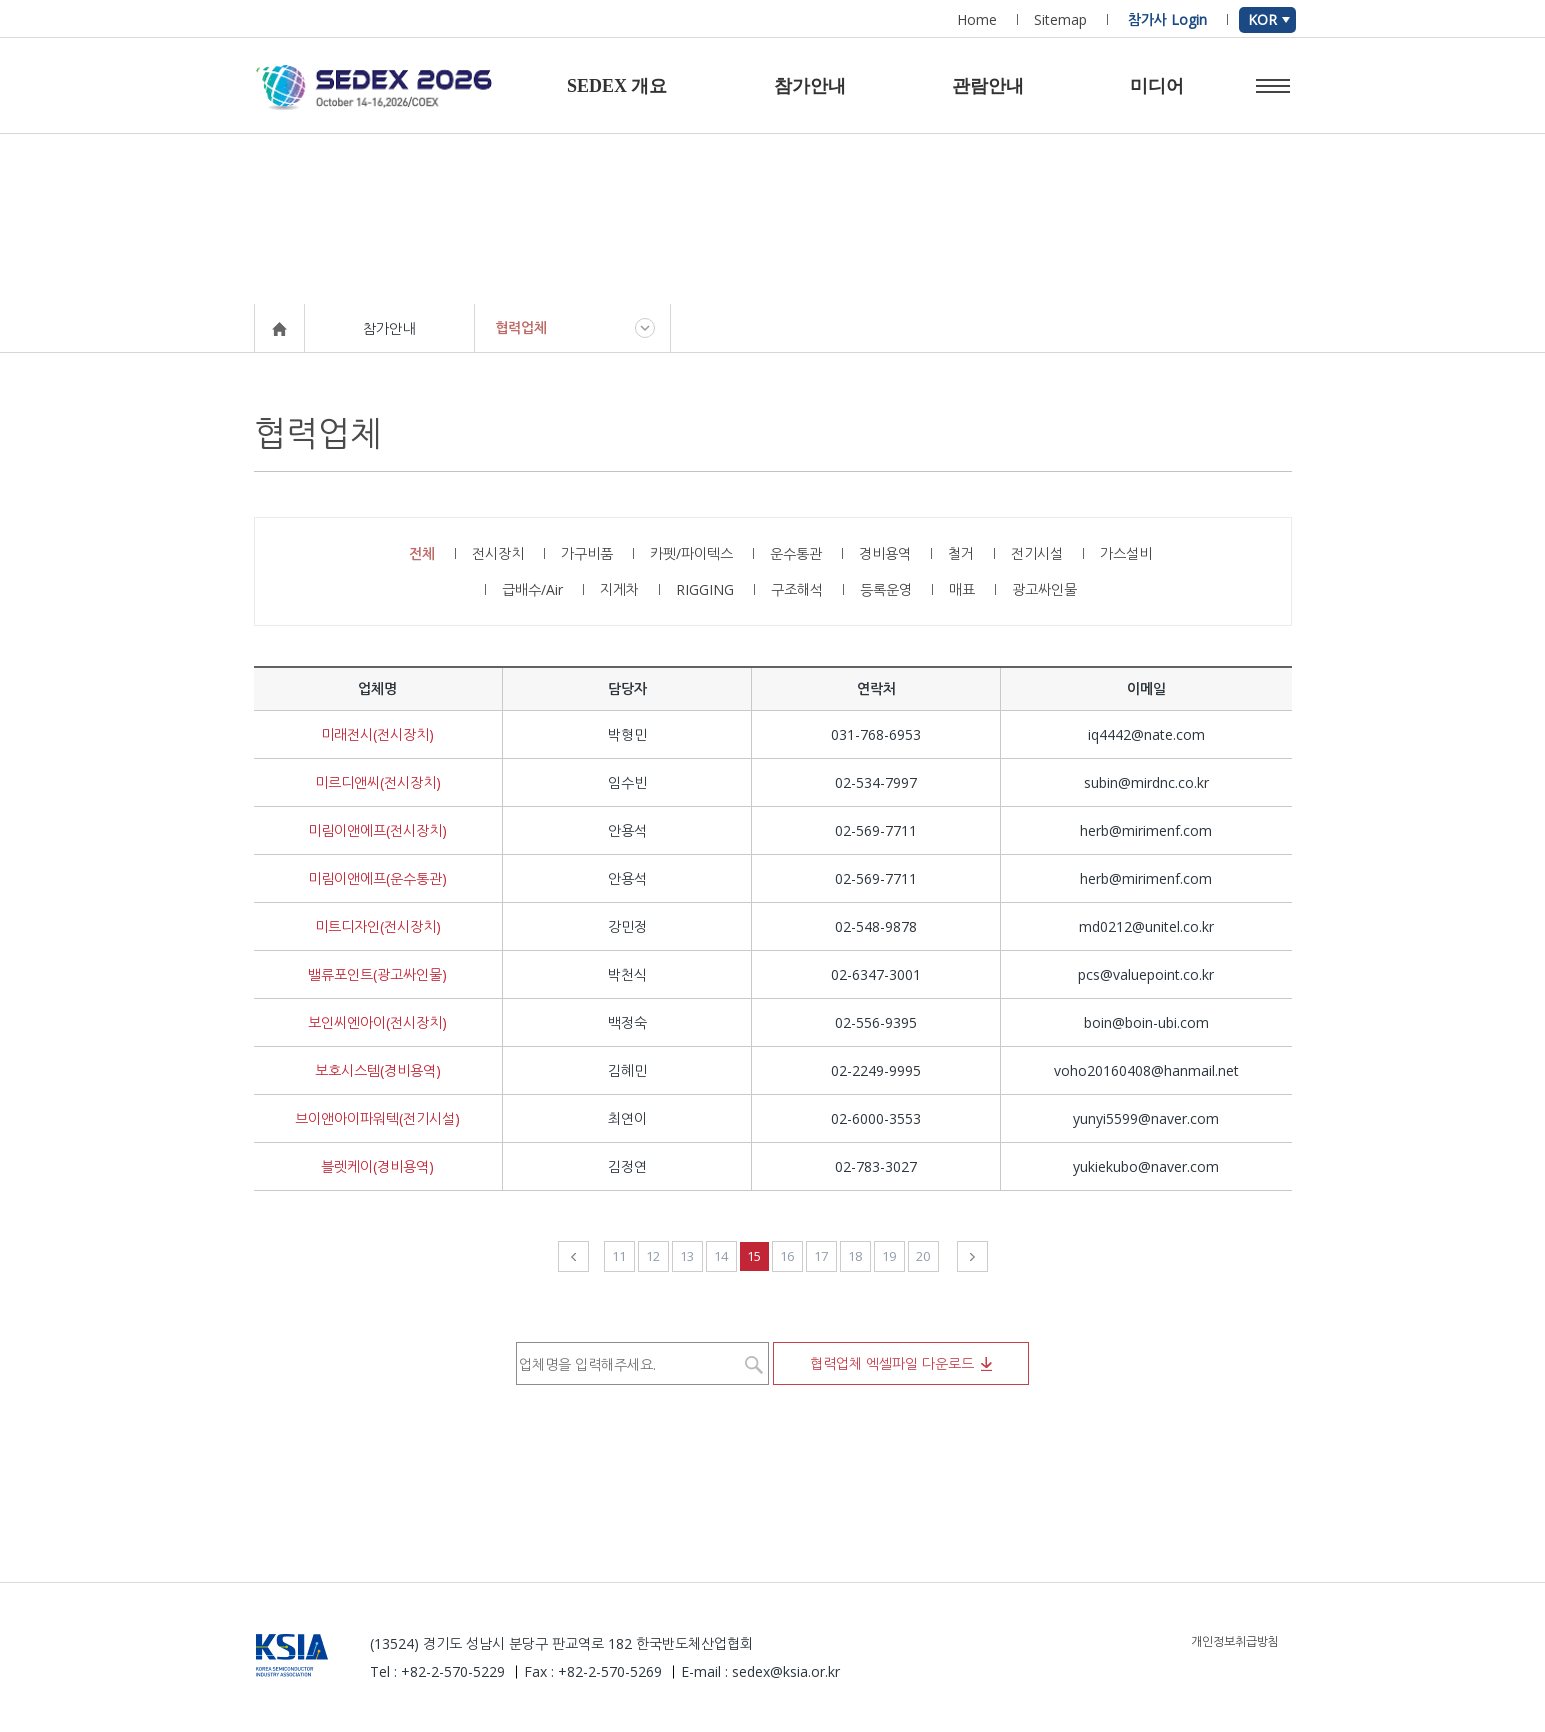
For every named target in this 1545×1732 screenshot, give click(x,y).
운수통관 (796, 553)
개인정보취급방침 (1235, 1641)
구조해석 (797, 589)
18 (855, 1256)
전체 (422, 553)
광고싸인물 (1044, 589)
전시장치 (498, 553)
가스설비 (1126, 553)
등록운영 (886, 589)
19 (889, 1256)
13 (687, 1256)
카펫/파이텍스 (691, 553)
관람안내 (988, 86)
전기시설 (1037, 553)
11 (619, 1256)
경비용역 (885, 553)
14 (721, 1256)
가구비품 (587, 553)
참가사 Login (1167, 19)
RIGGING (705, 589)
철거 (961, 553)
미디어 (1157, 86)
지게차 (619, 589)
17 (821, 1256)
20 (923, 1256)
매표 (962, 589)
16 (787, 1256)
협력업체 (521, 327)
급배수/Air (532, 589)
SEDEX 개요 (617, 86)
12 (653, 1256)
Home (977, 19)
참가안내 (810, 86)
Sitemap (1060, 19)
